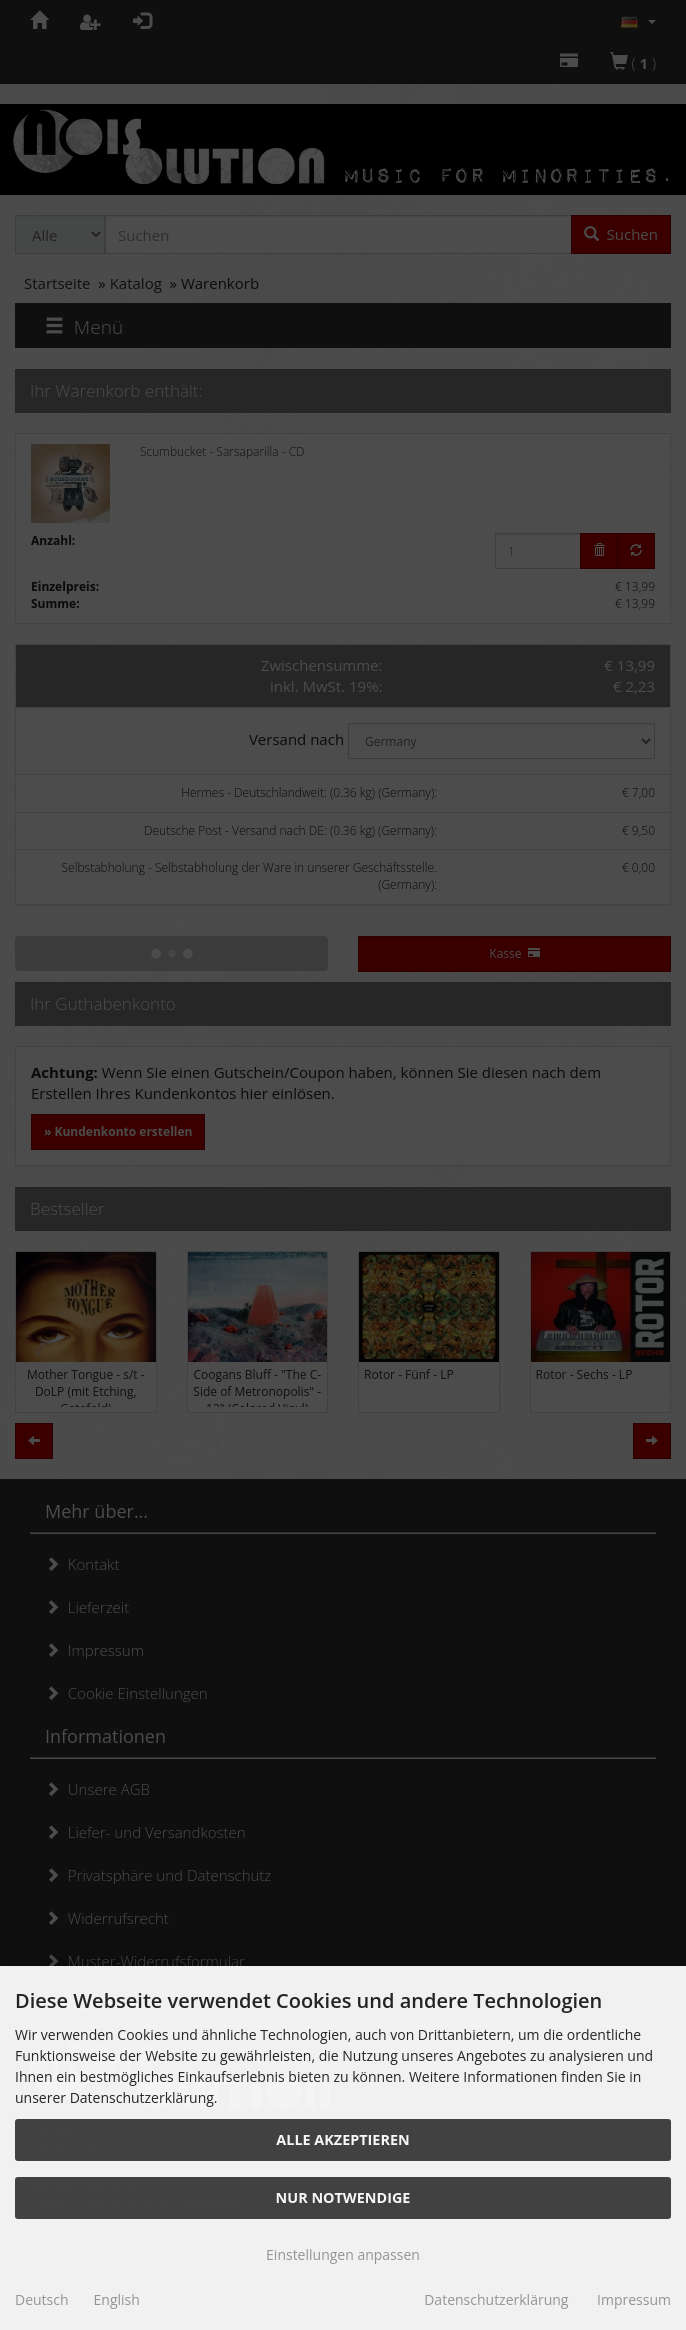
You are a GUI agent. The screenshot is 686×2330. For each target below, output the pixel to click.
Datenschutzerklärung (496, 2299)
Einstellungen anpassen (343, 2254)
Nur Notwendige (343, 2197)
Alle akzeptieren (342, 2139)
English (117, 2299)
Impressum (634, 2299)
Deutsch (42, 2299)
